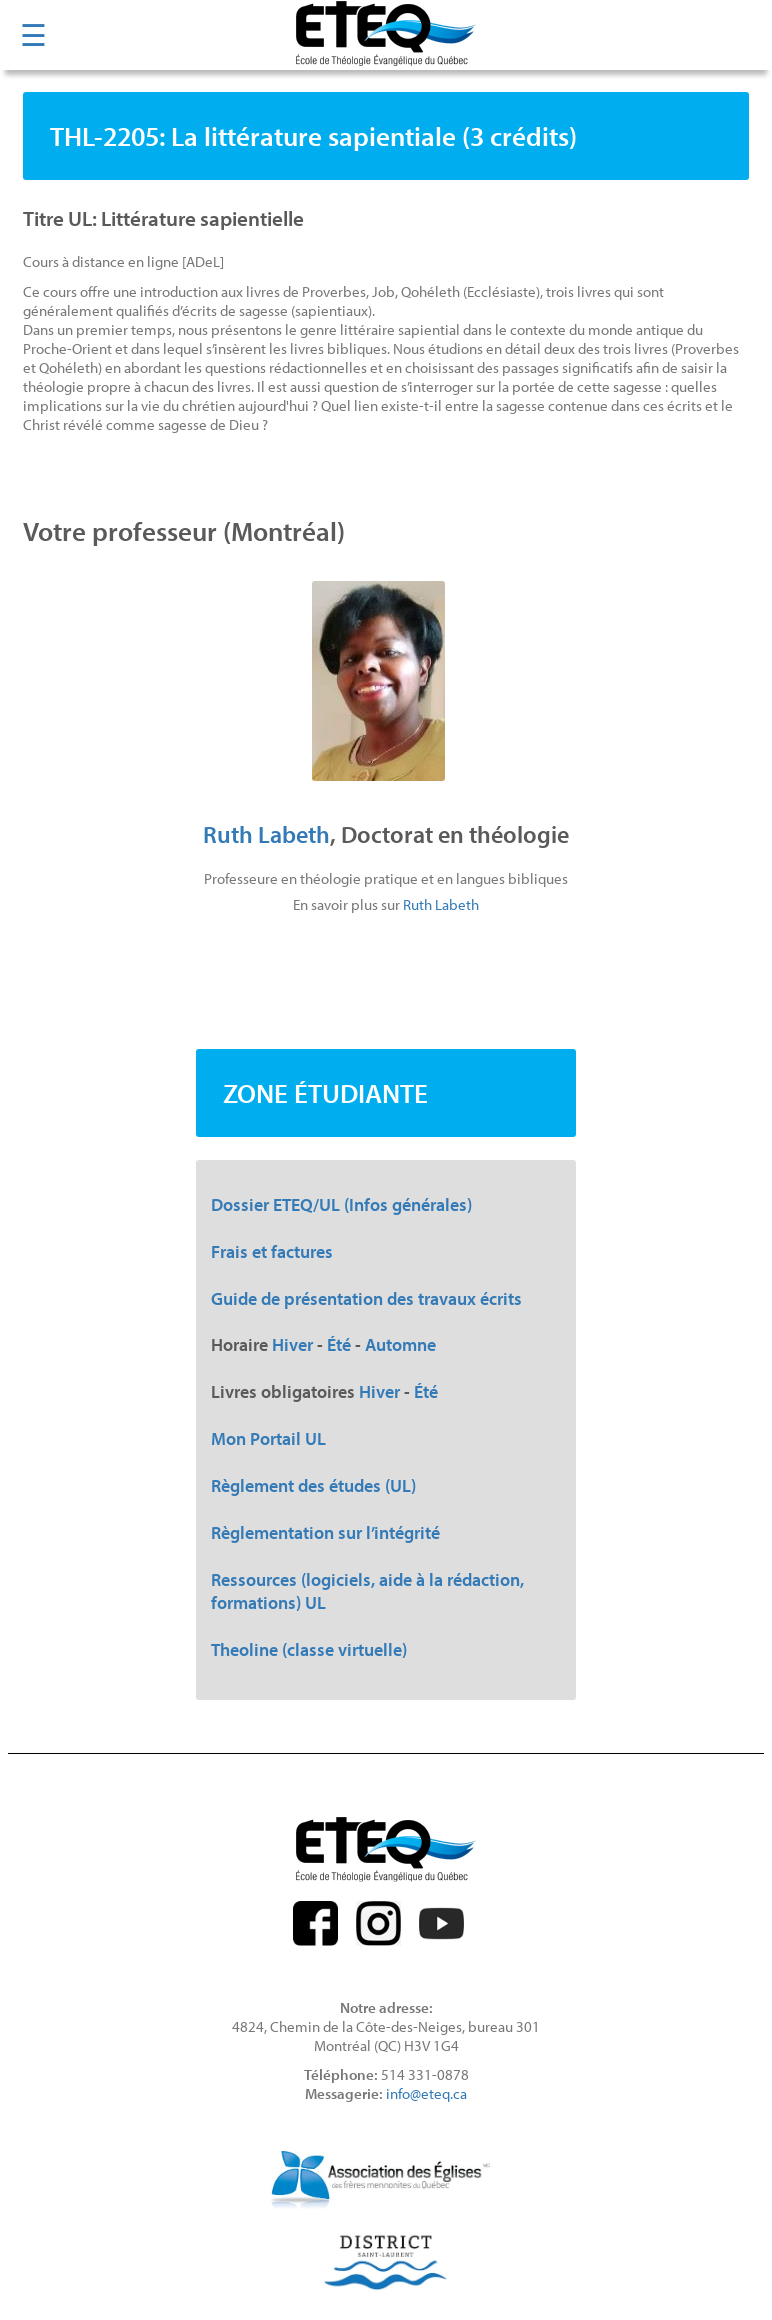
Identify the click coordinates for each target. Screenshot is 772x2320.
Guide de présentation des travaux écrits (366, 1298)
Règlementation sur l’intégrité (325, 1532)
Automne (400, 1344)
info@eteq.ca (426, 2093)
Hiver (292, 1344)
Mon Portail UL (268, 1438)
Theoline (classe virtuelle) (309, 1649)
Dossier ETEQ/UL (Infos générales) (341, 1204)
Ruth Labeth (266, 834)
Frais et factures (272, 1251)
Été (339, 1344)
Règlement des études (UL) (313, 1485)
